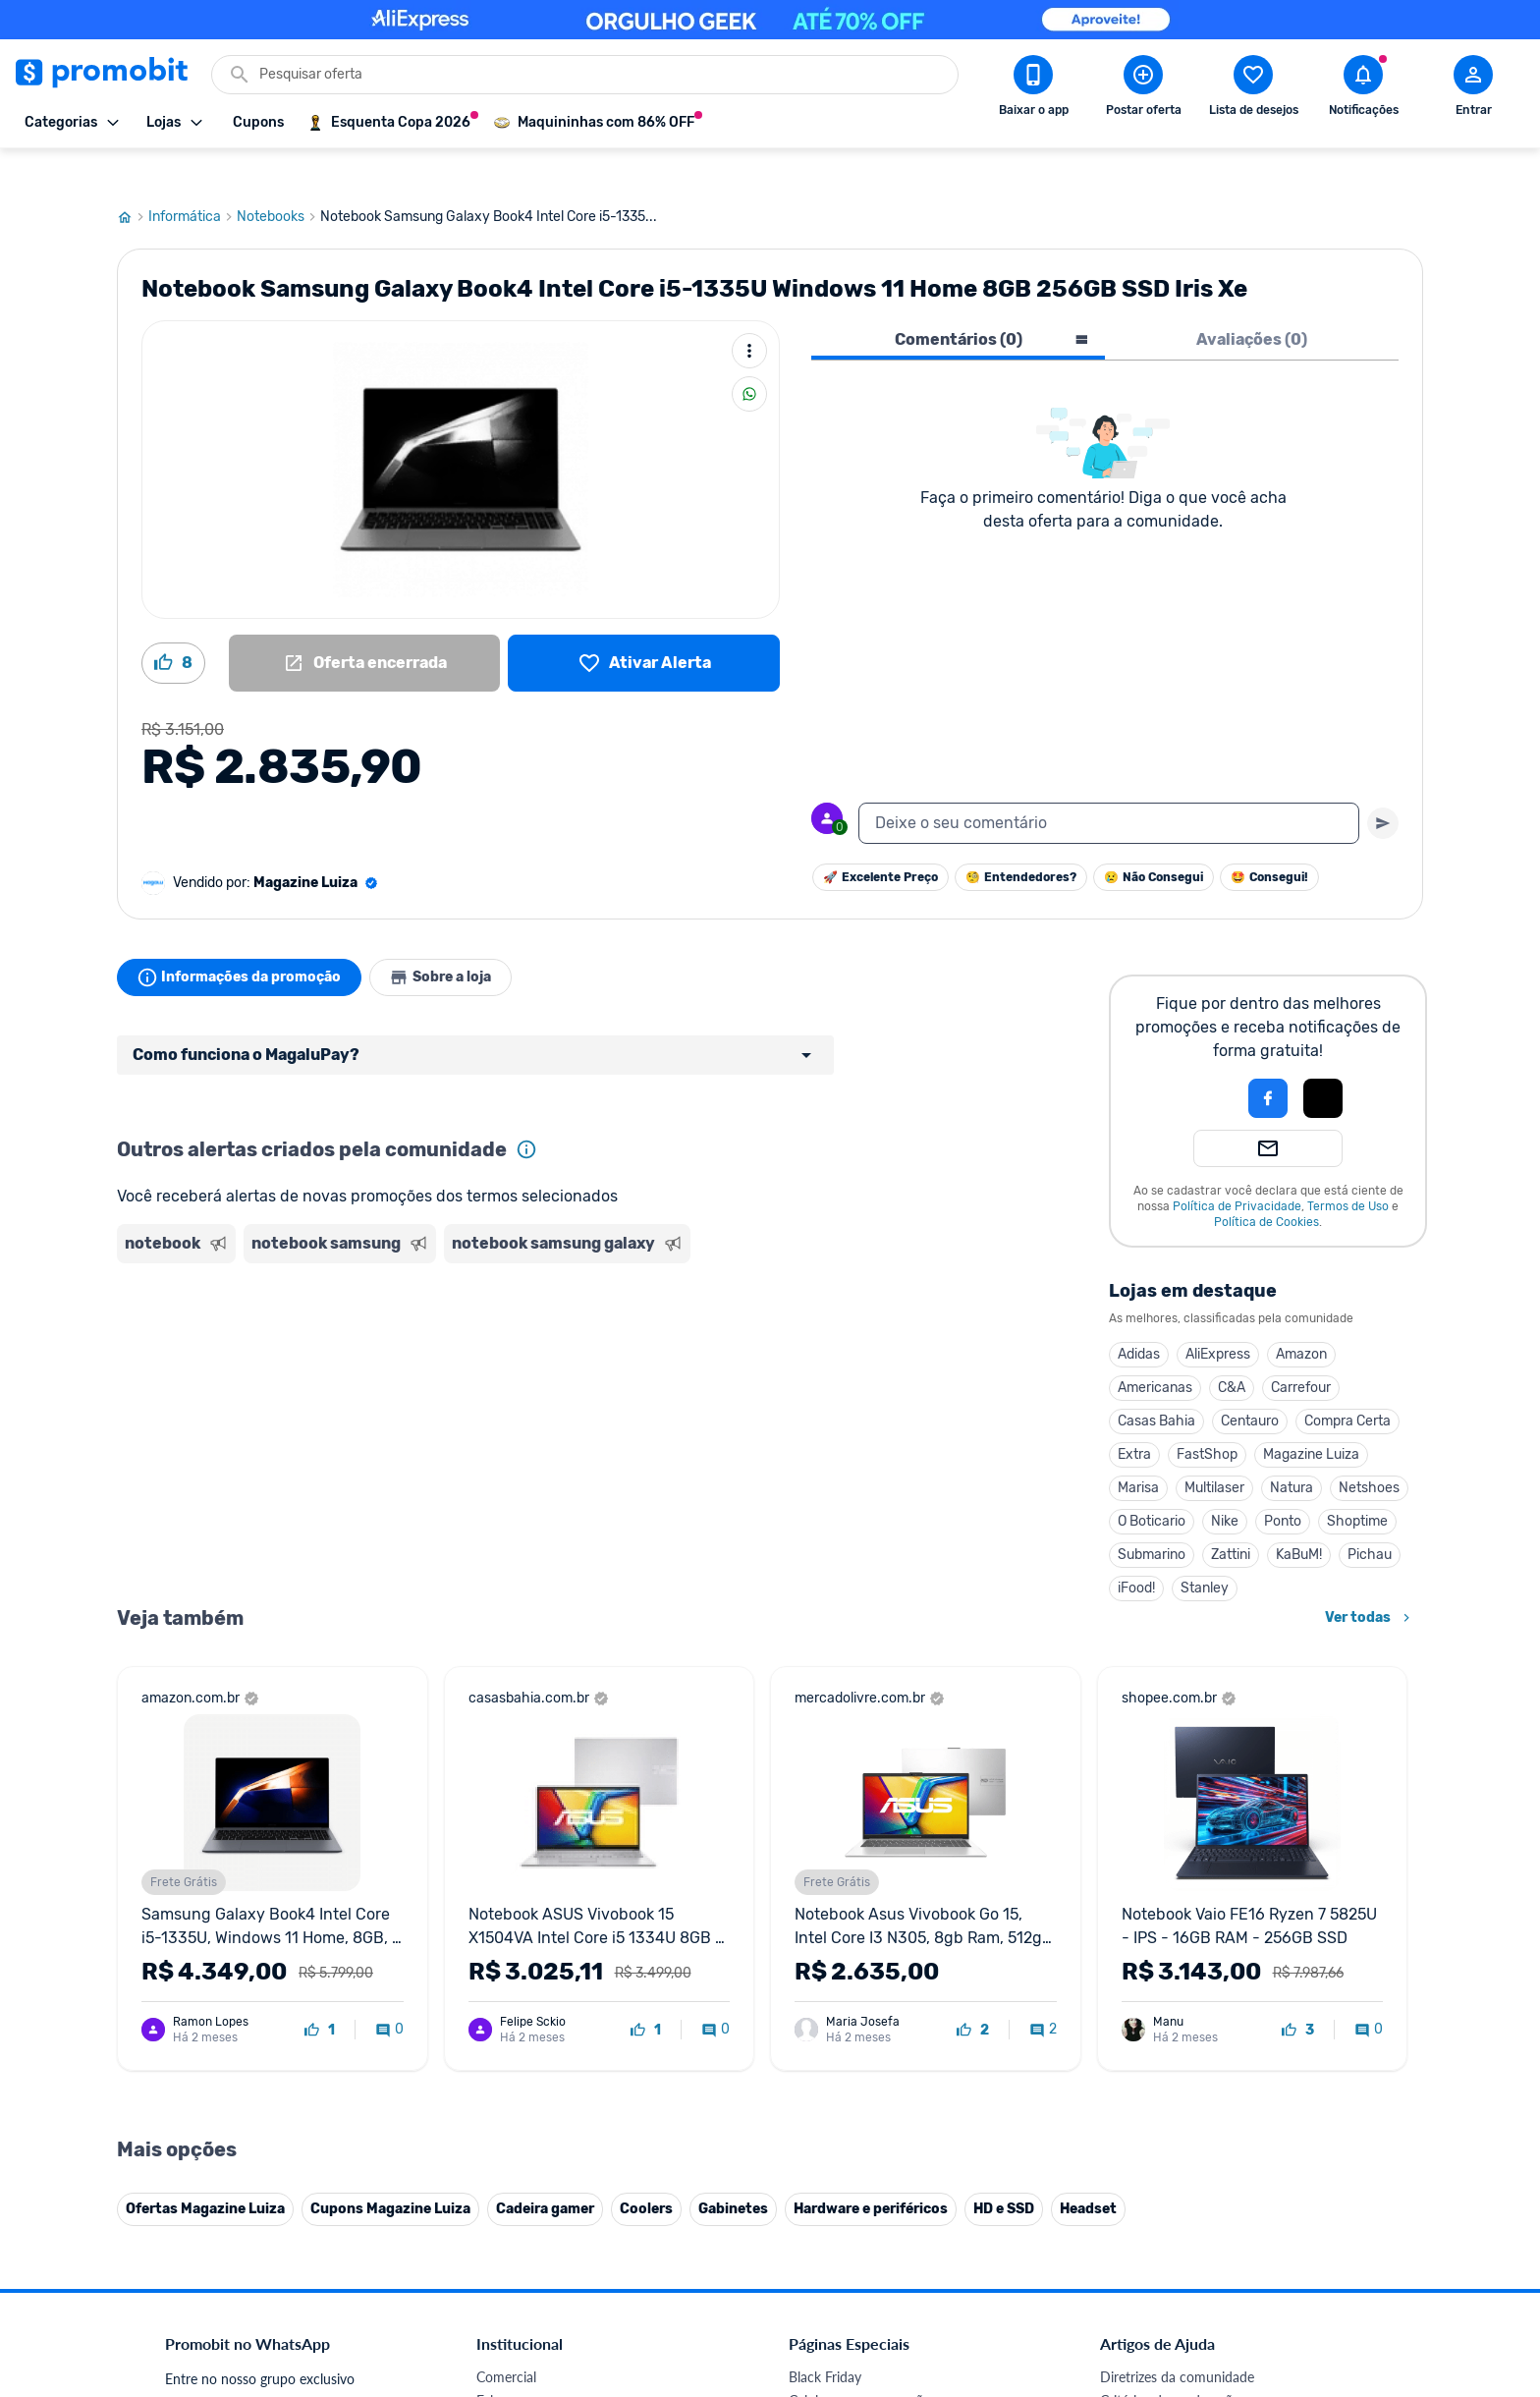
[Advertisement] (494, 1309)
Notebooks (278, 180)
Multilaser (1214, 1450)
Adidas (1139, 1317)
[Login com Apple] (1323, 1061)
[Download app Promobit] (1033, 89)
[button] (1201, 1061)
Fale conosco (515, 2363)
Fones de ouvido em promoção (882, 2386)
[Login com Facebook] (1268, 1061)
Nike (1224, 1484)
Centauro (1250, 1383)
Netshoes (1369, 1450)
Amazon (1301, 1317)
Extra (1134, 1417)
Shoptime (1357, 1484)
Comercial (506, 2339)
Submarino (1151, 1517)
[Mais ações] (749, 313)
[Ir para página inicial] (132, 180)
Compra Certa (1347, 1383)
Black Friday (825, 2339)
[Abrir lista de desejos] (1253, 89)
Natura (1291, 1450)
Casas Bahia (1156, 1383)
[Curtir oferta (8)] (173, 625)
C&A (1231, 1350)
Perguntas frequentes (1164, 2386)
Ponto (1282, 1484)
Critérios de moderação (1170, 2363)
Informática (192, 180)
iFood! (1136, 1550)
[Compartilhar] (749, 356)
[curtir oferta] (320, 1993)
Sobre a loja (453, 940)
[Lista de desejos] (644, 625)
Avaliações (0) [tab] (1251, 302)
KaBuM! (1299, 1517)
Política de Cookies (1266, 1185)
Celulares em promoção (860, 2363)
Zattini (1230, 1517)
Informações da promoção (243, 940)
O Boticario (1151, 1484)
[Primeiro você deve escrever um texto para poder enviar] (1383, 786)
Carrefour (1301, 1350)
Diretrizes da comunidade (1177, 2339)
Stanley (1205, 1550)
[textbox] (1109, 786)
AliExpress (1217, 1317)
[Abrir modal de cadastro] (1473, 89)
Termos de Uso (1348, 1169)
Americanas (1155, 1350)
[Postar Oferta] (1143, 89)
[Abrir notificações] (1363, 89)
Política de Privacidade (1237, 1169)
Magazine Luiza (1311, 1417)
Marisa (1138, 1450)
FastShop (1207, 1417)
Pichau (1370, 1517)
